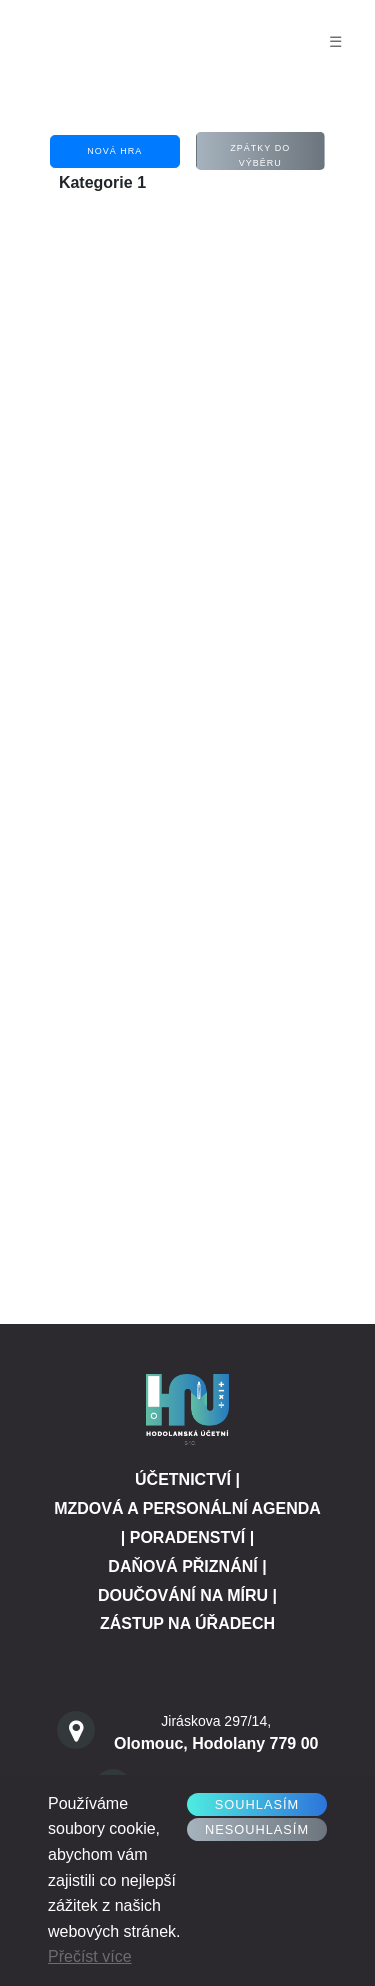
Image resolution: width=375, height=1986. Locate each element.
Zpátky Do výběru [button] (260, 155)
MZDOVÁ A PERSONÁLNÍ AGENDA (187, 1508)
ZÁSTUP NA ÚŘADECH (187, 1623)
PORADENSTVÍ (188, 1537)
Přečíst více (90, 1956)
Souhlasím (257, 1804)
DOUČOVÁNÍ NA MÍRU (183, 1595)
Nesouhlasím (257, 1829)
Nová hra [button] (114, 151)
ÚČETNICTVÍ (183, 1479)
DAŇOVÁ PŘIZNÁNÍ (182, 1566)
